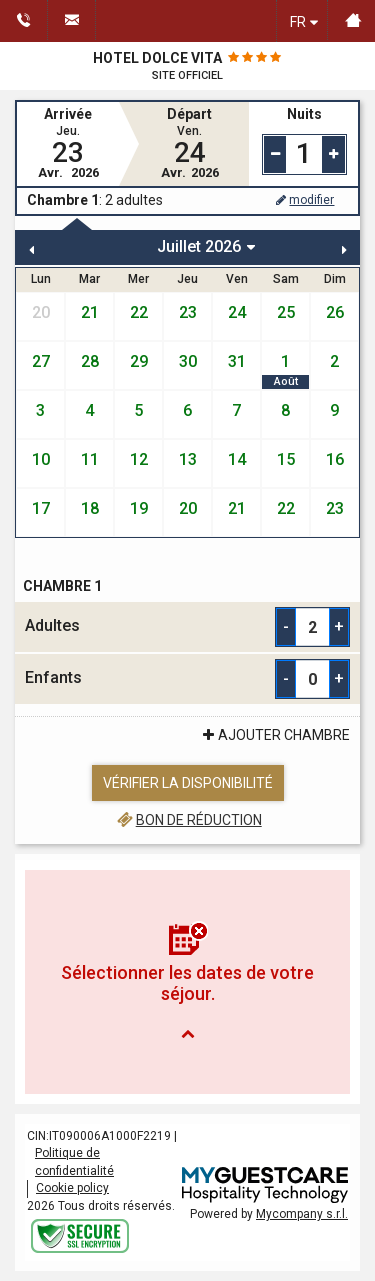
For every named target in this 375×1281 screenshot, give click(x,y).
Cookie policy (72, 1188)
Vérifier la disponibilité (188, 783)
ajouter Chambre (274, 735)
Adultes (52, 625)
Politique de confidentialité (74, 1162)
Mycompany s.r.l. (302, 1214)
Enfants (53, 677)
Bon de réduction (187, 820)
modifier (304, 200)
